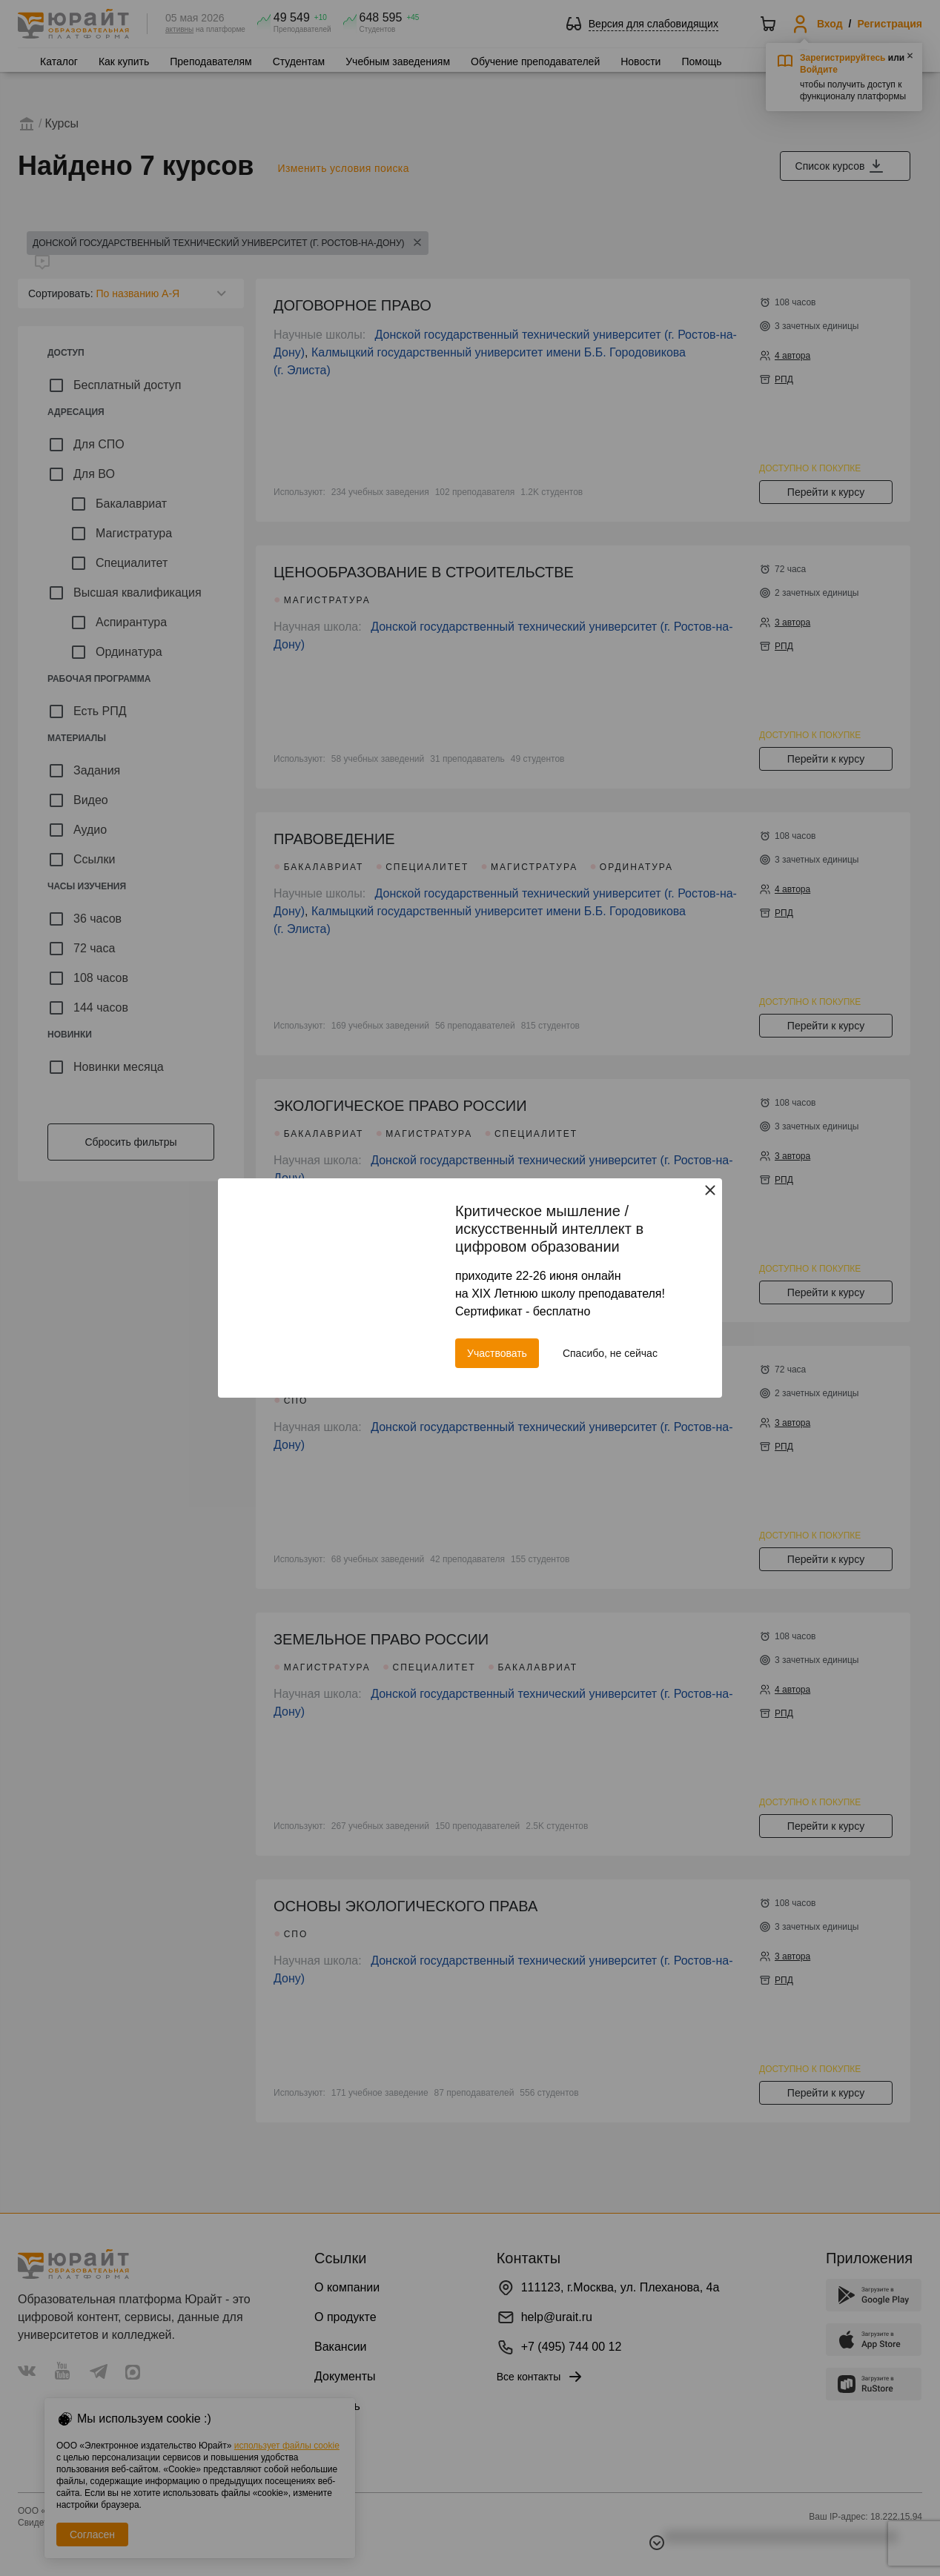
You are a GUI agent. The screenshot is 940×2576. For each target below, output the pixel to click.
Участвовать (497, 1353)
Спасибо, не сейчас (610, 1353)
